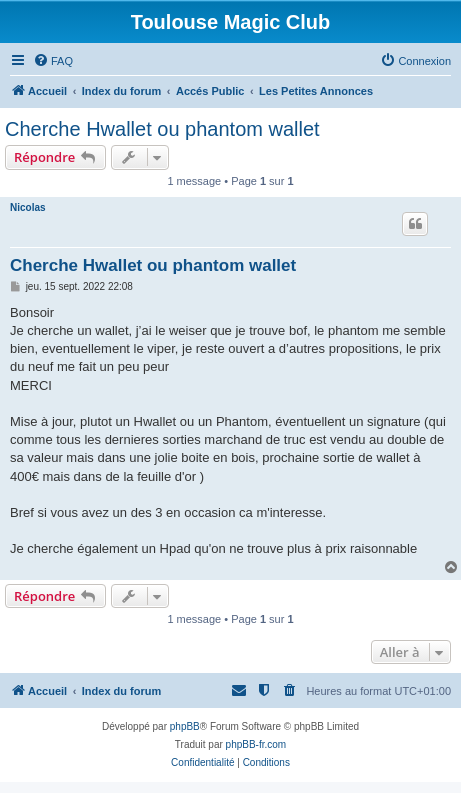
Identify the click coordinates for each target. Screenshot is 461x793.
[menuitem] (53, 61)
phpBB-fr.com (256, 744)
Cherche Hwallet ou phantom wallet (162, 129)
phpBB (185, 726)
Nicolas (28, 207)
